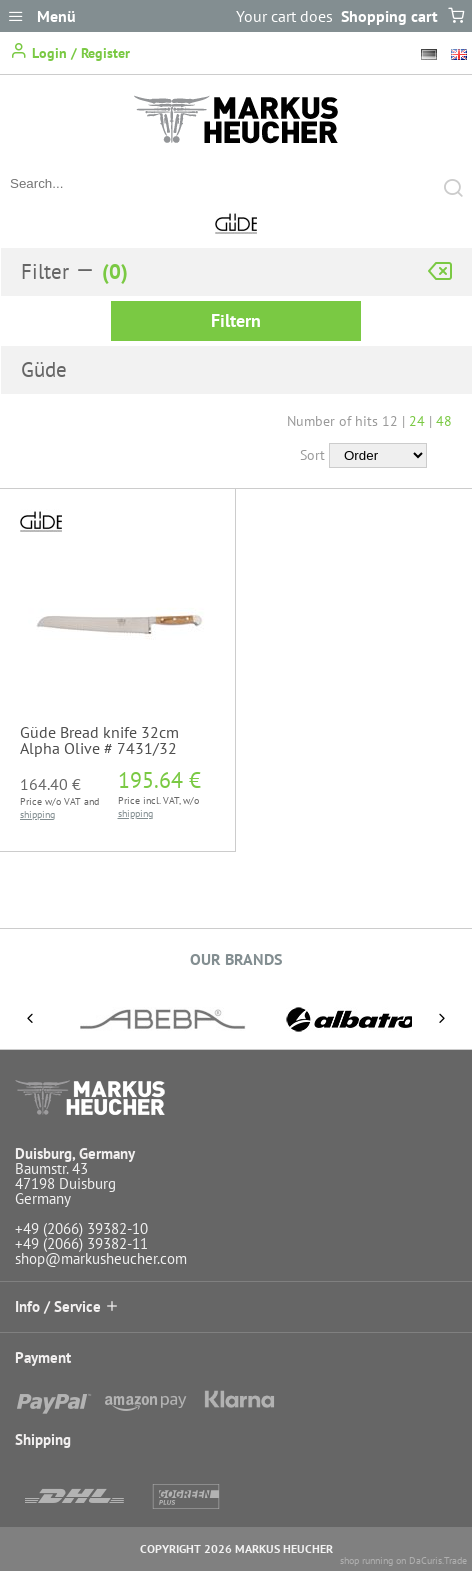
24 (417, 421)
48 (444, 421)
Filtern (236, 320)
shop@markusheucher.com (101, 1258)
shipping (37, 814)
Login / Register (70, 51)
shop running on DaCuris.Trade (403, 1560)
